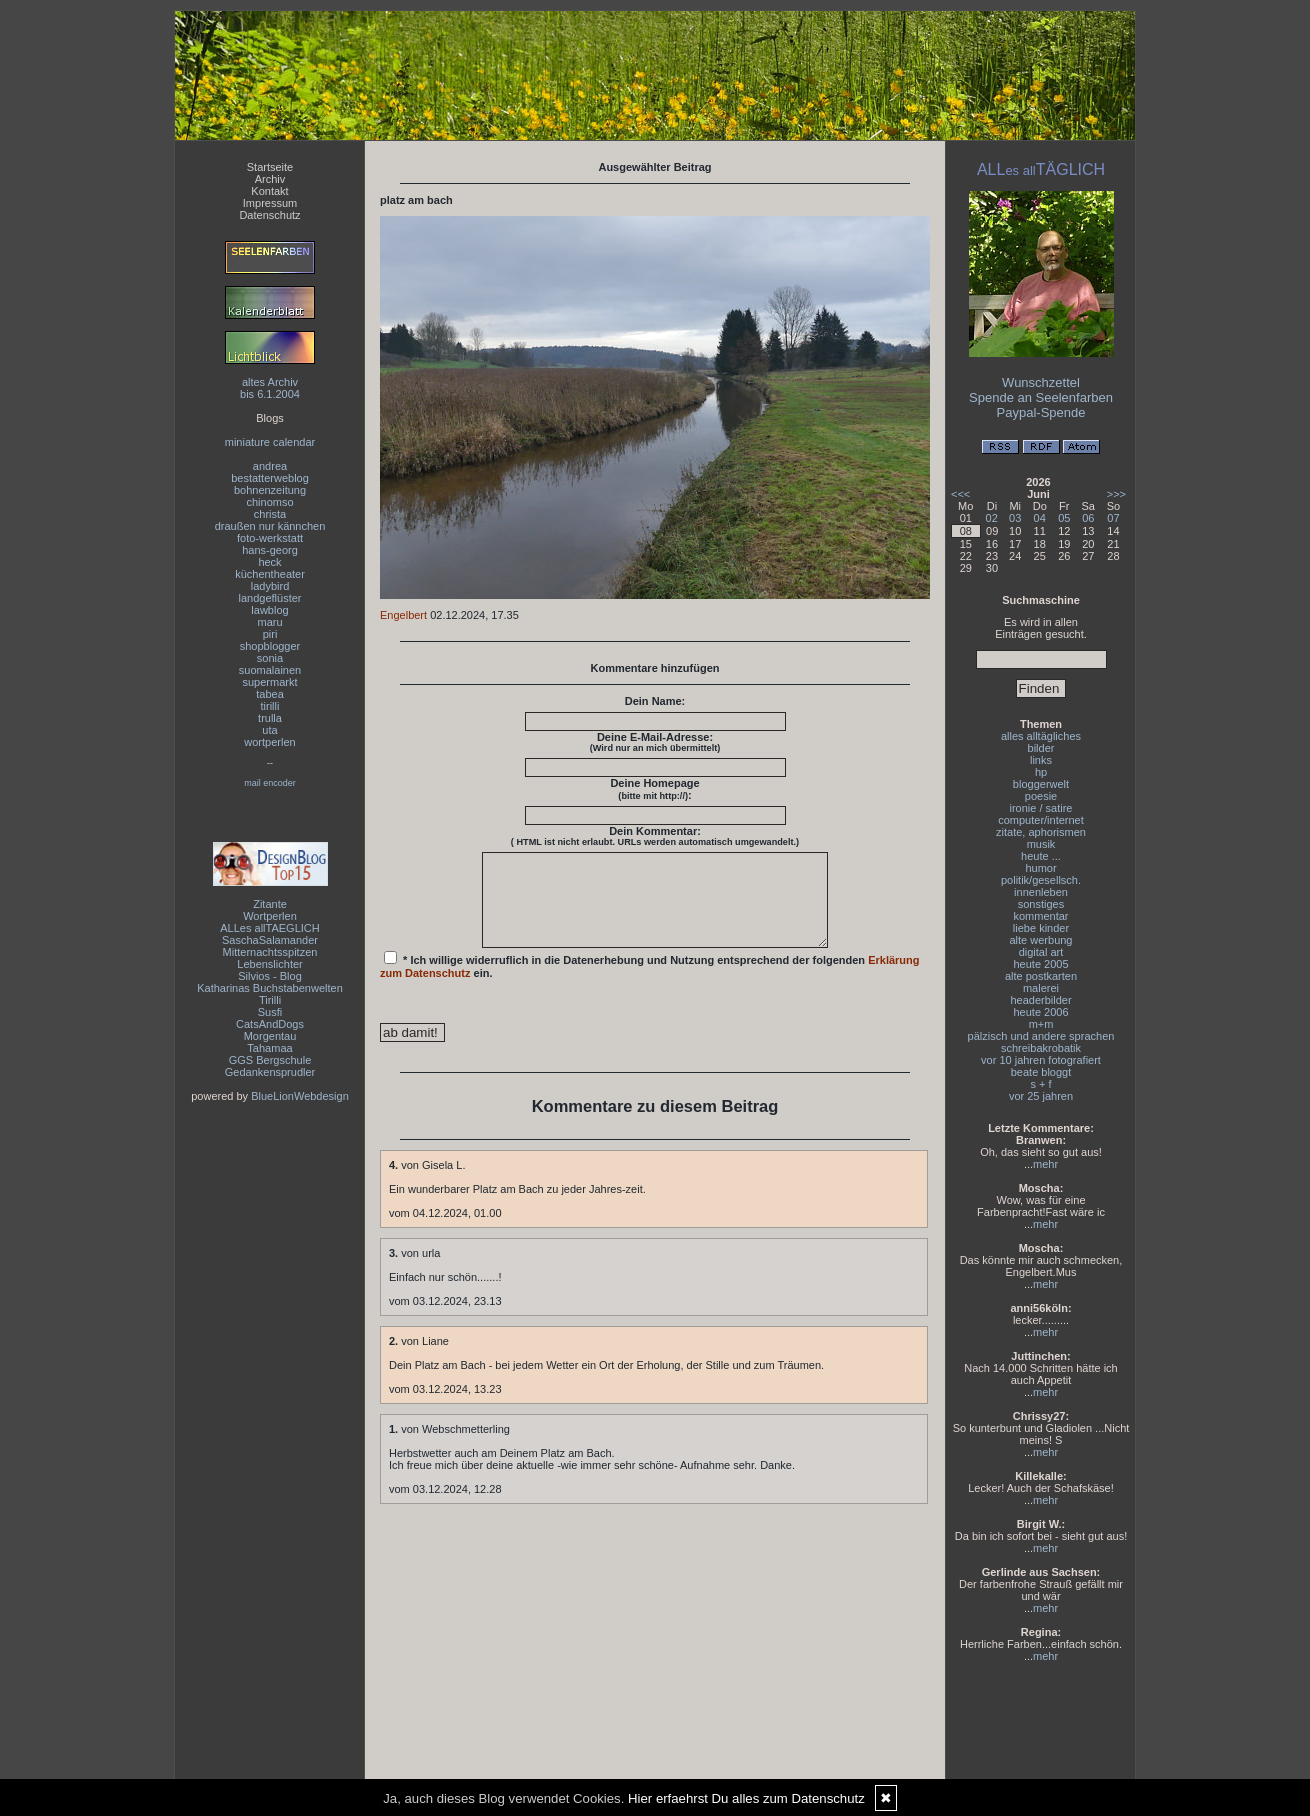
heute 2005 (1040, 964)
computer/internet (1041, 820)
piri (270, 634)
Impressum (270, 203)
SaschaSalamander (270, 940)
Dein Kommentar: (655, 836)
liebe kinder (1041, 928)
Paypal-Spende (1041, 412)
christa (270, 514)
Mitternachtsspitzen (270, 952)
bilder (1041, 748)
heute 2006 (1040, 1012)
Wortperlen (270, 916)
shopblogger (270, 646)
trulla (270, 718)
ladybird (270, 586)
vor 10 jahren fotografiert (1041, 1060)
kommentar (1040, 916)
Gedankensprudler (270, 1072)
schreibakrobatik (1041, 1048)
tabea (270, 694)
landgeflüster (270, 598)
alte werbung (1041, 940)
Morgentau (270, 1036)
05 (1064, 518)
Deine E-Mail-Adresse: (655, 742)
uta (269, 730)
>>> (1116, 494)
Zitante (270, 904)
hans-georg (270, 550)
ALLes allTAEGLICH (269, 928)
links (1041, 760)
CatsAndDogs (270, 1024)
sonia (270, 658)
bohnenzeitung (270, 490)
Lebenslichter (269, 964)
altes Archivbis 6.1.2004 (270, 388)
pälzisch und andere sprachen (1041, 1036)
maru (269, 622)
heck (269, 562)
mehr (1045, 1164)
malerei (1041, 988)
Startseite (270, 167)
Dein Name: (655, 701)
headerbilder (1040, 1000)
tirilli (270, 706)
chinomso (269, 502)
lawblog (269, 610)
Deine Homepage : (654, 789)
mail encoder (270, 783)
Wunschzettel (1041, 382)
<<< (960, 494)
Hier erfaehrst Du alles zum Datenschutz (746, 1798)
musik (1041, 844)
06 (1088, 518)
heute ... (1041, 856)
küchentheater (270, 574)
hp (1041, 772)
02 (992, 518)
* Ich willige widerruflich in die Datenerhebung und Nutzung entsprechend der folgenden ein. (650, 983)
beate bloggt (1041, 1072)
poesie (1041, 796)
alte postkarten (1041, 976)
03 (1015, 518)
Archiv (270, 179)
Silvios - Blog (270, 976)
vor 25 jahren (1041, 1096)
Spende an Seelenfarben (1041, 397)
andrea (270, 466)
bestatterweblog (270, 478)
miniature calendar (270, 442)
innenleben (1041, 892)
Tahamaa (269, 1048)
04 (1040, 518)
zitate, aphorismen (1041, 832)
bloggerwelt (1041, 784)
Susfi (270, 1012)
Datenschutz (269, 215)
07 (1113, 518)
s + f (1040, 1084)
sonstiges (1041, 904)
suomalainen (270, 670)
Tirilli (270, 1000)
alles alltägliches (1041, 736)
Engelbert (403, 615)
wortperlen (269, 742)
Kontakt (269, 191)
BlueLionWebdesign (300, 1096)
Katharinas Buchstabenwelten (270, 988)
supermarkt (269, 682)
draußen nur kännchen (270, 526)
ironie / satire (1041, 808)
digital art (1041, 952)
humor (1040, 868)
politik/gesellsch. (1041, 880)
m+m (1041, 1024)
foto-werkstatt (270, 538)
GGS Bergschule (270, 1060)
